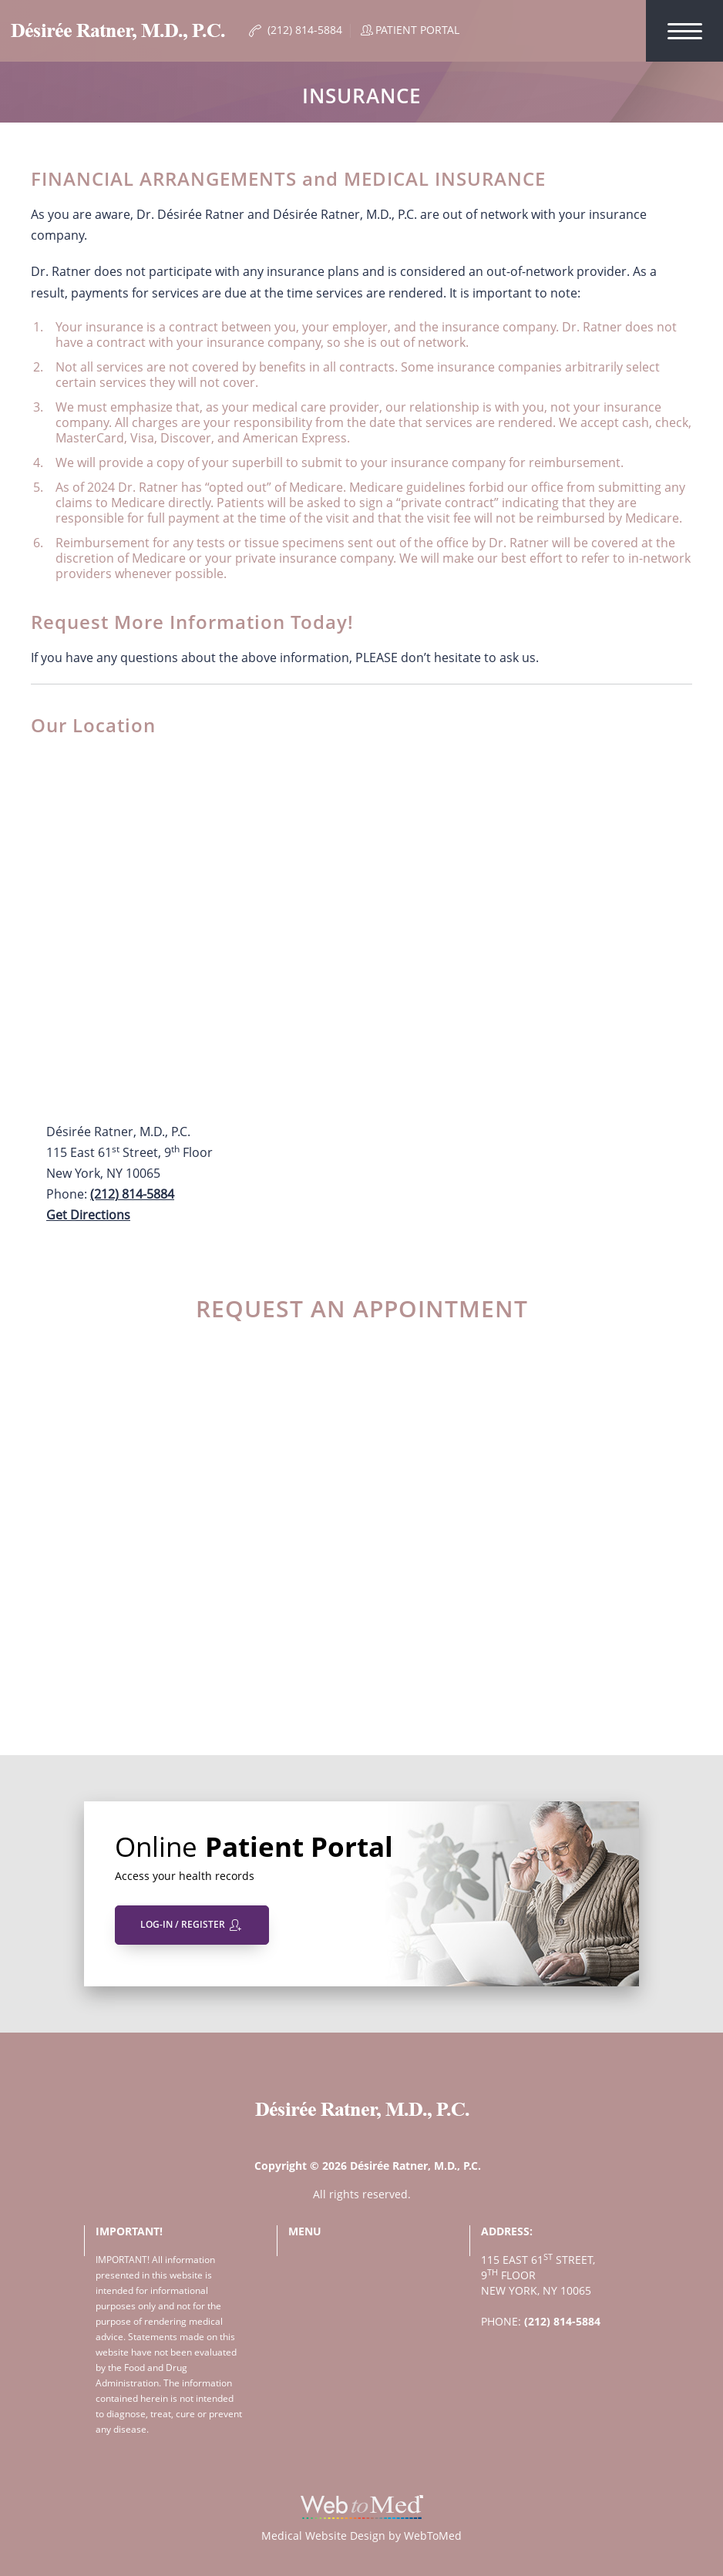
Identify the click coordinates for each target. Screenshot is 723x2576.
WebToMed (433, 2535)
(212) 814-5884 (132, 1193)
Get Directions (88, 1214)
